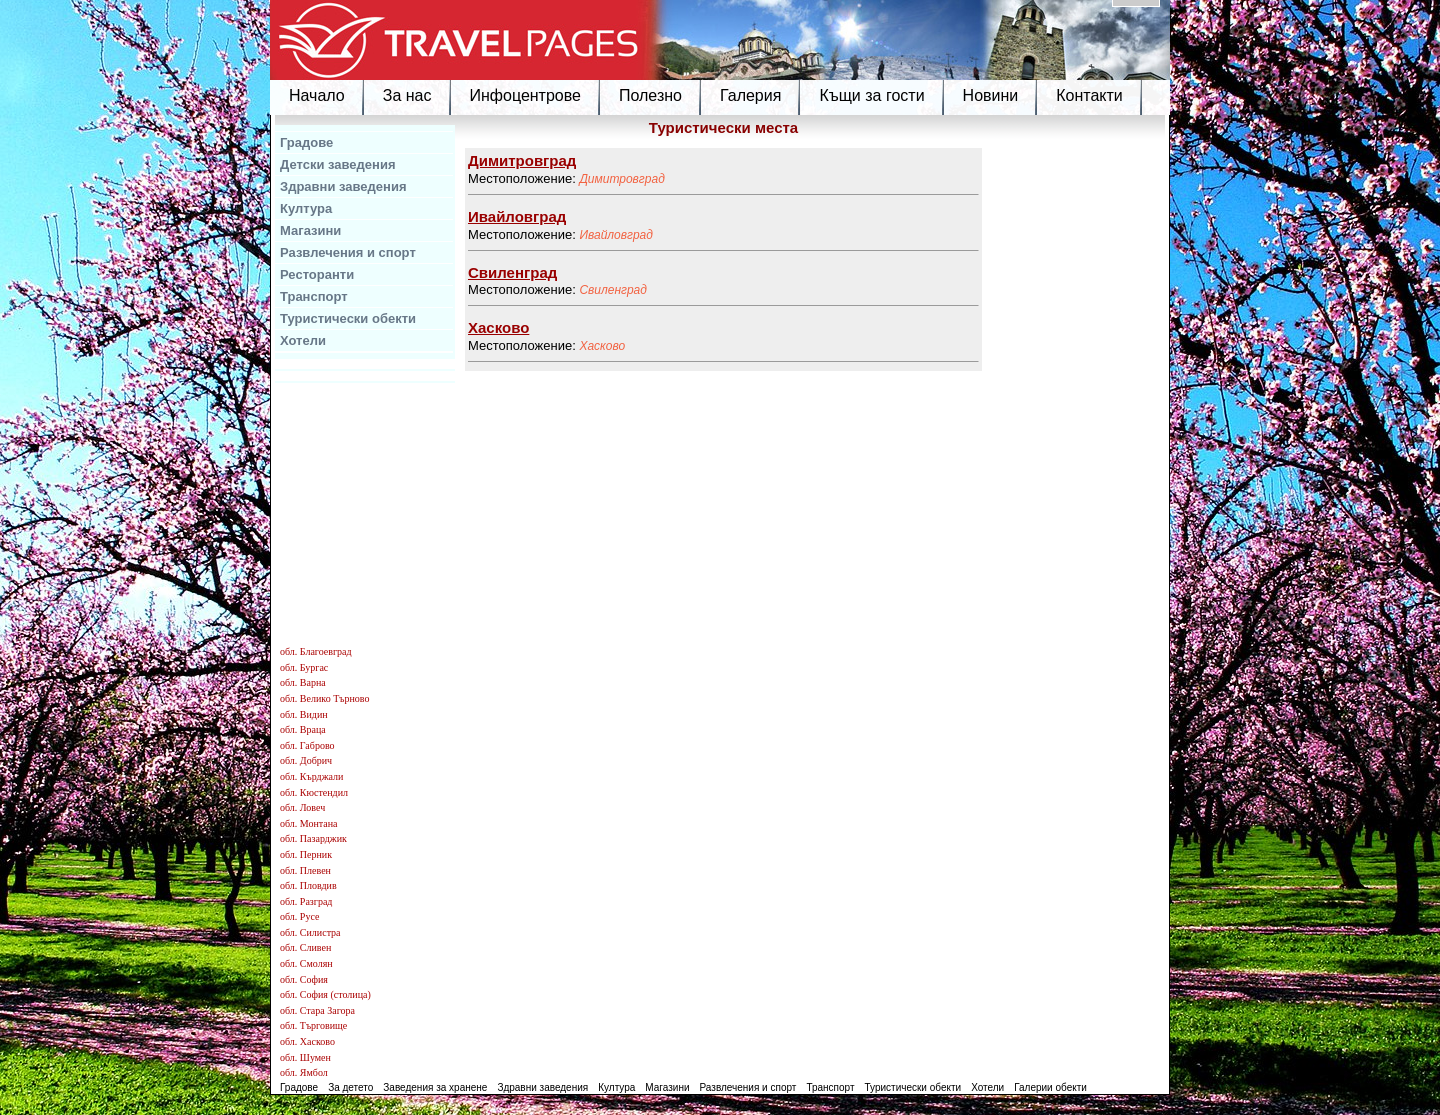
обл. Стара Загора (317, 1010)
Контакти (1089, 95)
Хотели (303, 340)
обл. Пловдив (308, 885)
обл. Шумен (305, 1057)
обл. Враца (303, 729)
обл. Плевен (305, 870)
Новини (991, 95)
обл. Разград (306, 901)
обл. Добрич (306, 760)
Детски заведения (338, 164)
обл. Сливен (305, 947)
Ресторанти (317, 274)
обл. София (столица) (325, 994)
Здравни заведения (343, 186)
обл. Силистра (310, 932)
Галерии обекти (1050, 1087)
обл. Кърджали (311, 776)
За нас (407, 95)
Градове (306, 142)
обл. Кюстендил (314, 792)
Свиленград (613, 290)
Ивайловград (616, 235)
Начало (317, 95)
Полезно (650, 95)
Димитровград (621, 179)
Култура (306, 208)
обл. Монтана (309, 823)
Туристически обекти (348, 318)
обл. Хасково (307, 1041)
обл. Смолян (306, 963)
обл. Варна (303, 682)
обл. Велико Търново (324, 698)
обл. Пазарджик (313, 838)
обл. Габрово (307, 745)
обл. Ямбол (304, 1072)
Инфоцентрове (525, 95)
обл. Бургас (304, 667)
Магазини (310, 230)
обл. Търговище (313, 1025)
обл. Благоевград (316, 651)
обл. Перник (306, 854)
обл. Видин (304, 714)
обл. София (304, 979)
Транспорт (314, 296)
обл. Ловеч (302, 807)
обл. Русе (299, 916)
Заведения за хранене (435, 1087)
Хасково (602, 346)
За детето (350, 1087)
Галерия (750, 95)
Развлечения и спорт (348, 252)
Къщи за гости (871, 95)
